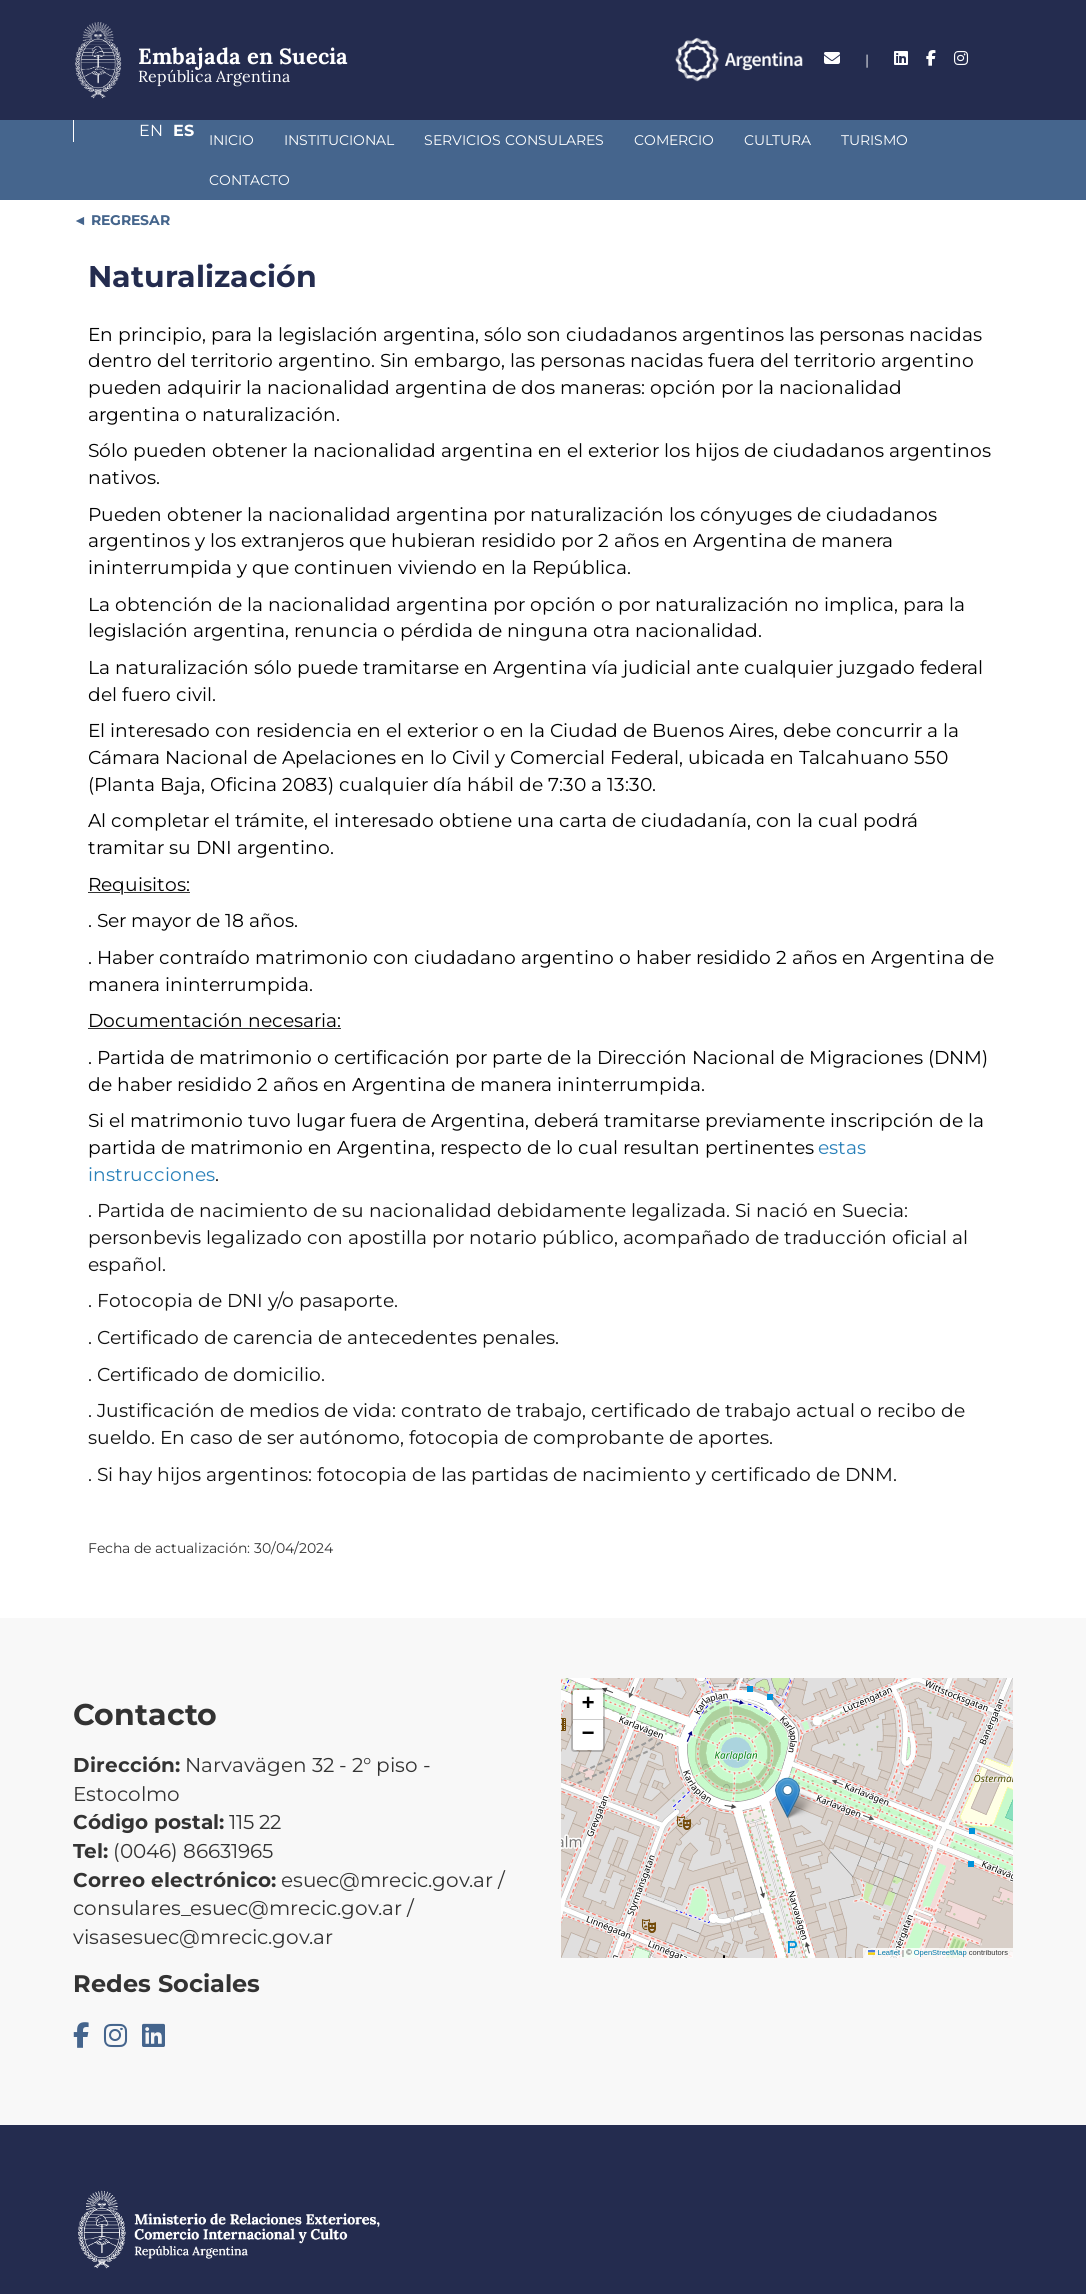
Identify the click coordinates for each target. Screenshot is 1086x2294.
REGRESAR (128, 180)
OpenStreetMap (940, 1912)
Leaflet (884, 1912)
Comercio (568, 140)
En (962, 58)
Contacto (872, 140)
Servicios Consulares (408, 140)
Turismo (768, 140)
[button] (787, 1757)
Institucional (233, 140)
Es (1002, 58)
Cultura (671, 140)
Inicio (125, 140)
